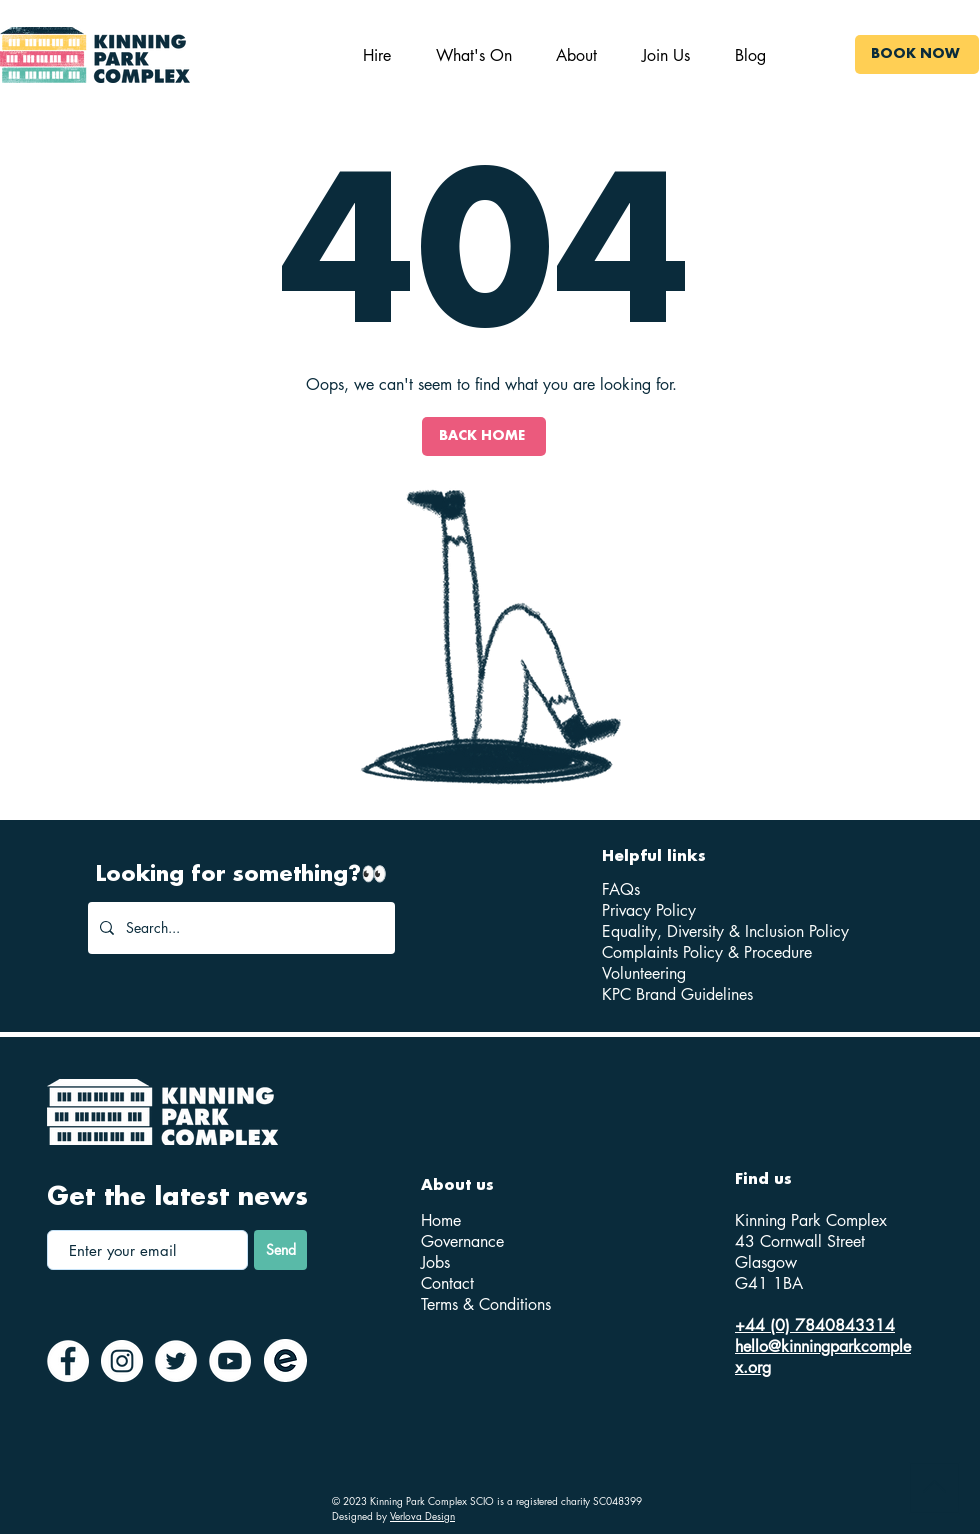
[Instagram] (122, 1361)
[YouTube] (230, 1361)
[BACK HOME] (484, 436)
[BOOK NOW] (917, 54)
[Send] (280, 1250)
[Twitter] (176, 1361)
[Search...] (239, 928)
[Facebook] (68, 1361)
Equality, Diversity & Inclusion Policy (725, 931)
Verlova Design (422, 1515)
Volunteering (644, 973)
